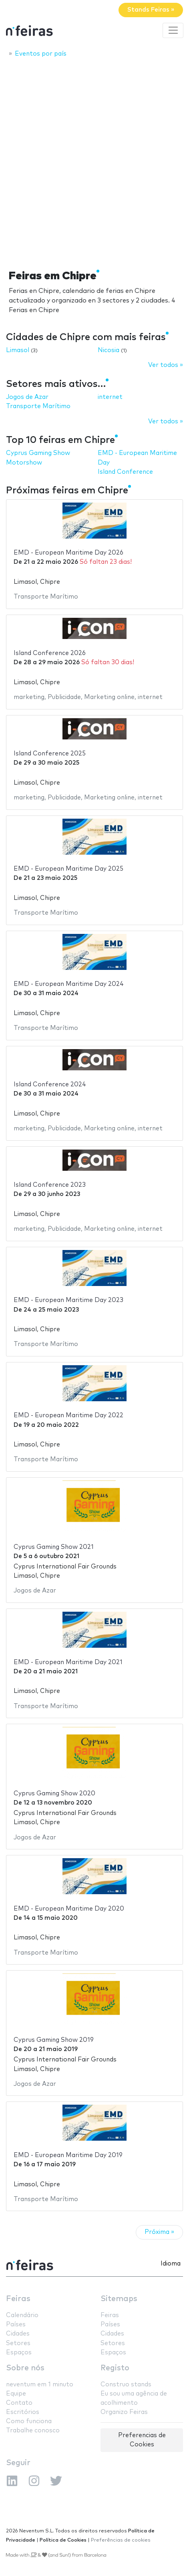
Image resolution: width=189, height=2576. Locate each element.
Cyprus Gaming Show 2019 (54, 2040)
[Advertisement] (94, 161)
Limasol (17, 350)
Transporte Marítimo (38, 406)
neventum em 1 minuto (39, 2385)
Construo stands (126, 2385)
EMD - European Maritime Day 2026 (68, 553)
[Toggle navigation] (173, 30)
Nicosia (108, 350)
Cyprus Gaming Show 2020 (54, 1794)
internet (110, 397)
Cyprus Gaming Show (38, 453)
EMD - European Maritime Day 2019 (68, 2155)
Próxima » (159, 2232)
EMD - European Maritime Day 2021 (68, 1662)
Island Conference (125, 472)
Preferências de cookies (121, 2540)
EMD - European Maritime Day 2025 (68, 869)
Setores (18, 2343)
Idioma (171, 2264)
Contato (19, 2403)
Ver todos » (165, 365)
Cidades (18, 2334)
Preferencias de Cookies (142, 2440)
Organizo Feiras (124, 2412)
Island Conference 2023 (50, 1185)
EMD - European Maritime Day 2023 (68, 1300)
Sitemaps (119, 2299)
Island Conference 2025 (50, 754)
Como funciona (29, 2421)
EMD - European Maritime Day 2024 (69, 984)
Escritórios (22, 2412)
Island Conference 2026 (50, 653)
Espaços (19, 2353)
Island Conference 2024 (50, 1085)
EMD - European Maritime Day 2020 (69, 1909)
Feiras (18, 2299)
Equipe (16, 2394)
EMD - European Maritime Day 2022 (68, 1415)
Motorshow (24, 463)
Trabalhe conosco (33, 2431)
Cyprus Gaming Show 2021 (54, 1547)
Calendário (22, 2315)
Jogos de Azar (27, 397)
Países (16, 2325)
